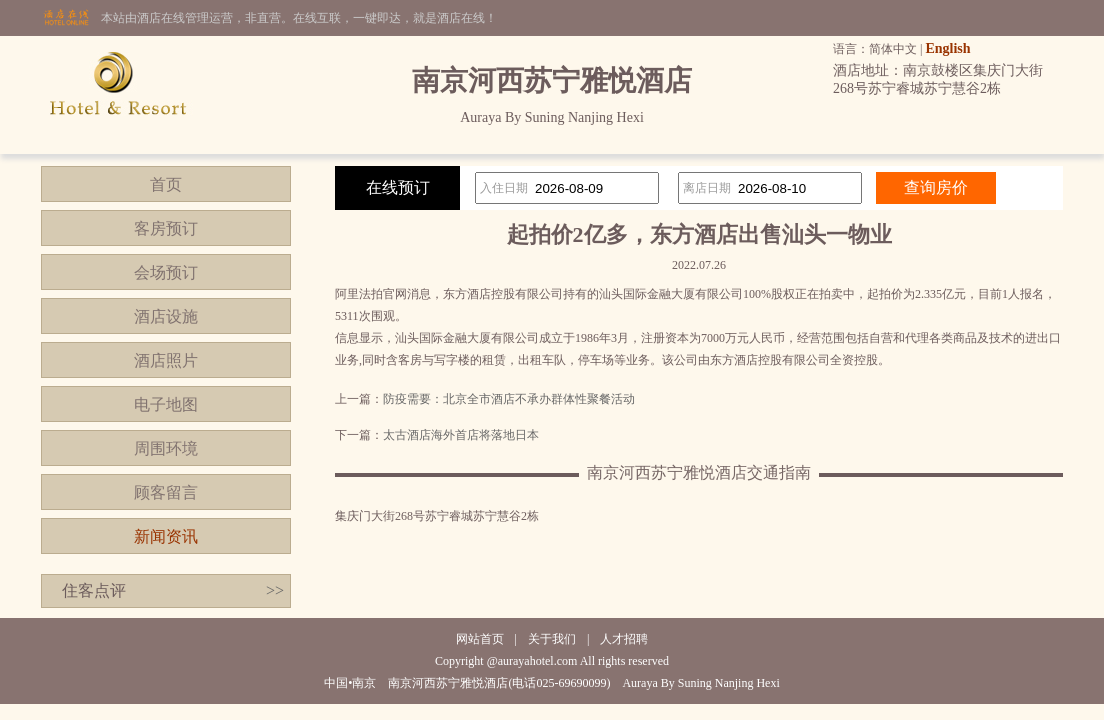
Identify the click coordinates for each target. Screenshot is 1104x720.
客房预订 (166, 228)
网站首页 (480, 639)
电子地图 (166, 404)
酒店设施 (166, 316)
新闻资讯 (166, 536)
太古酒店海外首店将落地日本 (461, 435)
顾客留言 (166, 492)
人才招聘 (624, 639)
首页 (166, 184)
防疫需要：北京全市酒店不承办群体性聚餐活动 (509, 399)
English (947, 48)
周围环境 (166, 448)
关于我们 (552, 639)
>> (275, 590)
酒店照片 (166, 360)
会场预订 (166, 272)
